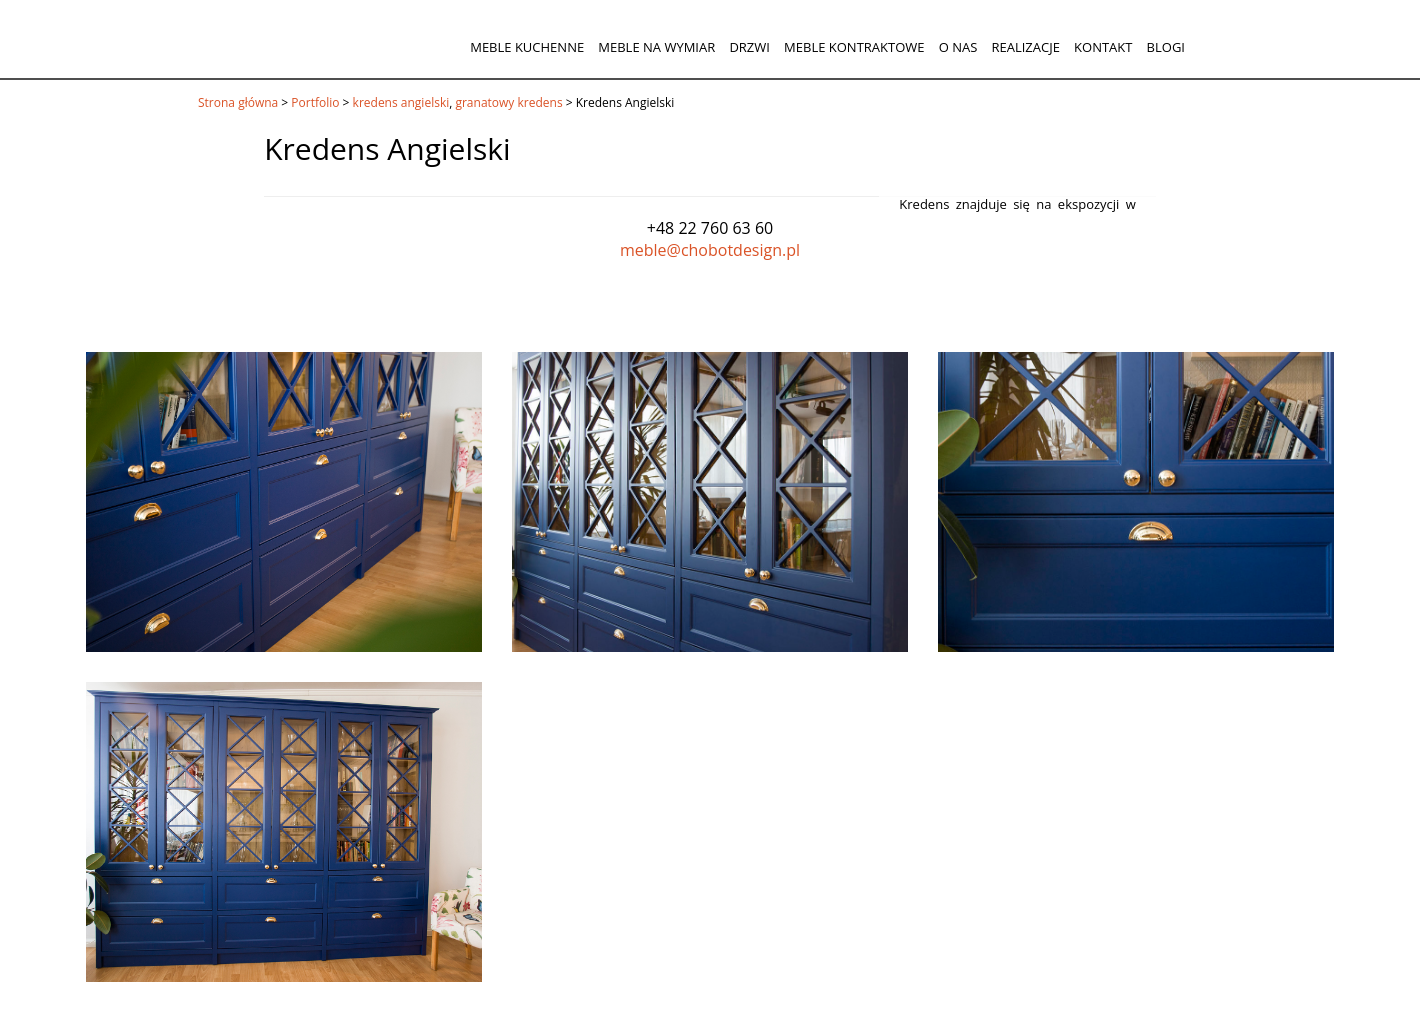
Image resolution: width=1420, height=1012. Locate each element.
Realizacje (1025, 47)
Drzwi (749, 47)
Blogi (1166, 47)
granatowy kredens (508, 102)
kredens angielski (401, 102)
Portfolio (315, 102)
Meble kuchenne (527, 47)
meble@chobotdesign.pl (710, 250)
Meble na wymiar (656, 47)
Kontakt (1103, 47)
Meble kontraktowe (854, 47)
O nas (958, 47)
